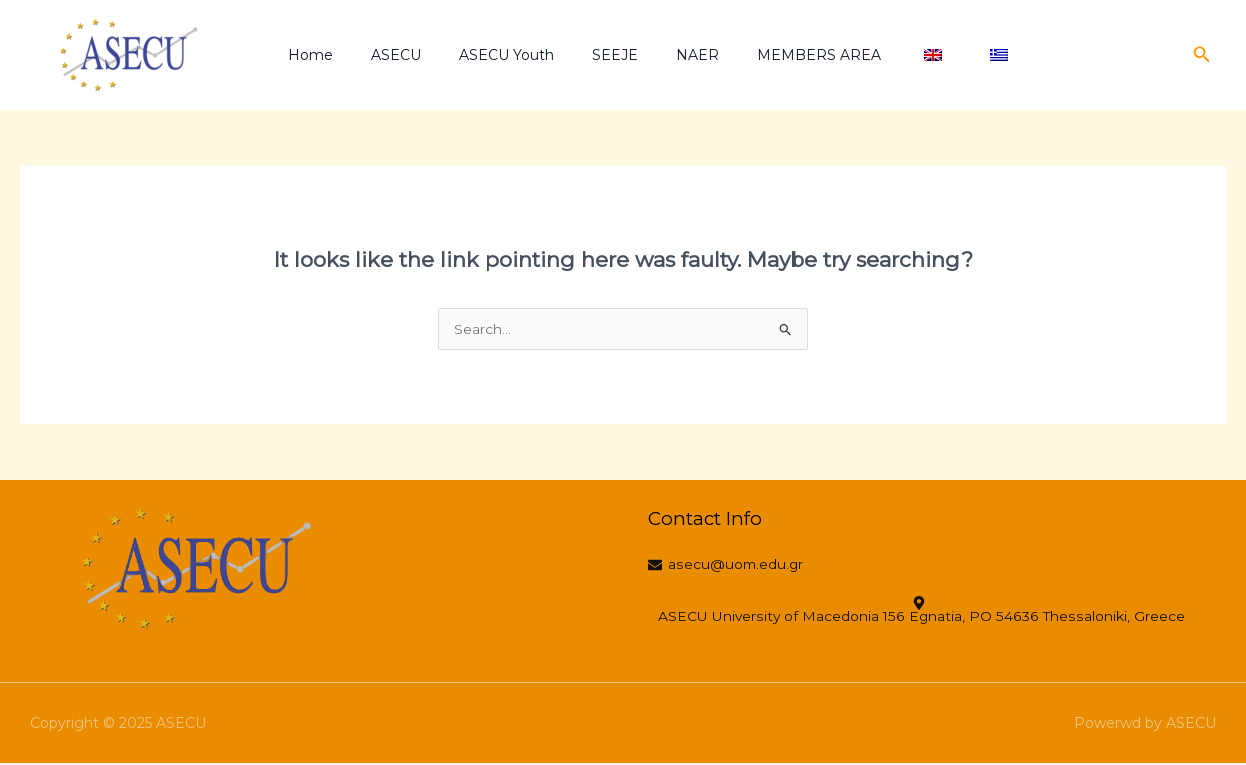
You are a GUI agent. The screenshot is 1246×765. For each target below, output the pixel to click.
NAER (665, 55)
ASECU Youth (494, 55)
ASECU (394, 55)
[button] (1202, 55)
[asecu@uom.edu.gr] (732, 567)
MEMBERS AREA (777, 55)
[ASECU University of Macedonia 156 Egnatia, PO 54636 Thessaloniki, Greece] (924, 612)
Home (318, 55)
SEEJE (593, 55)
